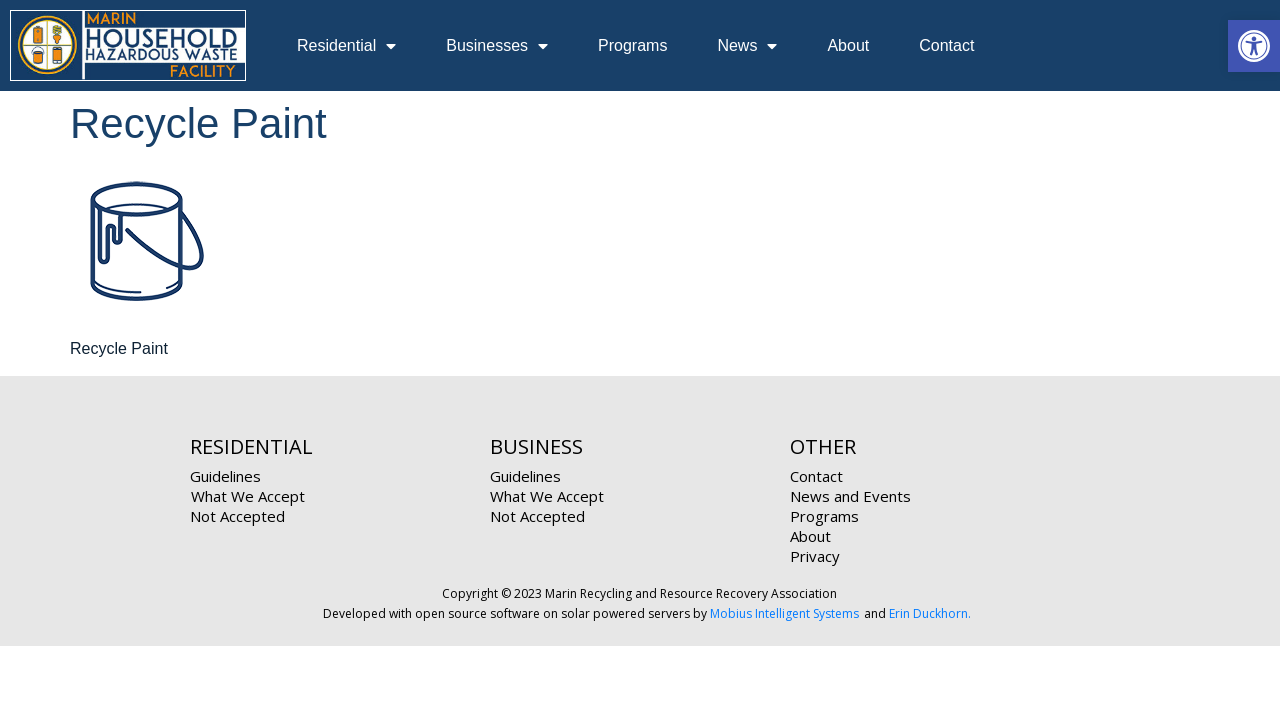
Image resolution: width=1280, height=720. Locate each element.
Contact (946, 45)
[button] (1254, 46)
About (848, 45)
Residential (346, 46)
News (747, 46)
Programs (632, 45)
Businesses (497, 46)
